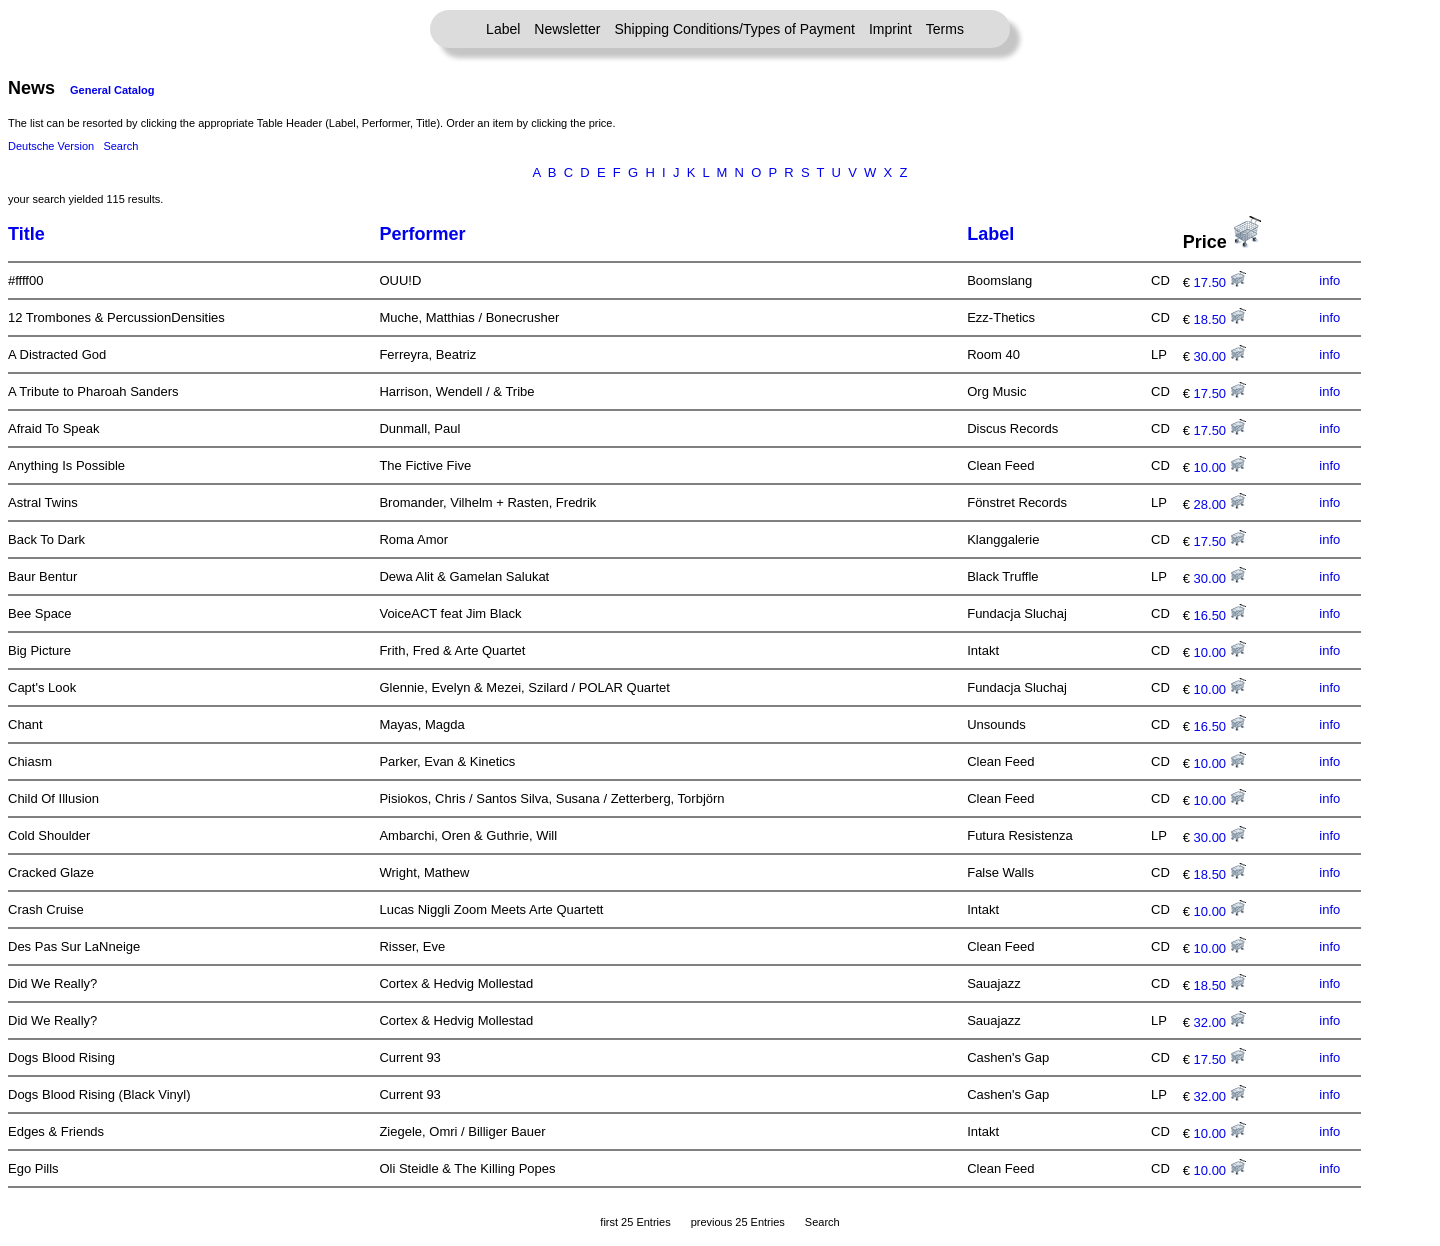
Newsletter (567, 29)
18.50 (1220, 319)
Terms (945, 29)
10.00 (1220, 467)
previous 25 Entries (738, 1222)
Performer (422, 234)
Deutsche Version (51, 146)
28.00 (1220, 504)
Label (503, 29)
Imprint (890, 29)
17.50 (1220, 282)
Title (26, 234)
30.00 (1220, 356)
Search (120, 146)
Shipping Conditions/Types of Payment (735, 29)
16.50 (1220, 615)
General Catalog (112, 90)
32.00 (1220, 1022)
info (1329, 280)
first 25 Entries (635, 1222)
